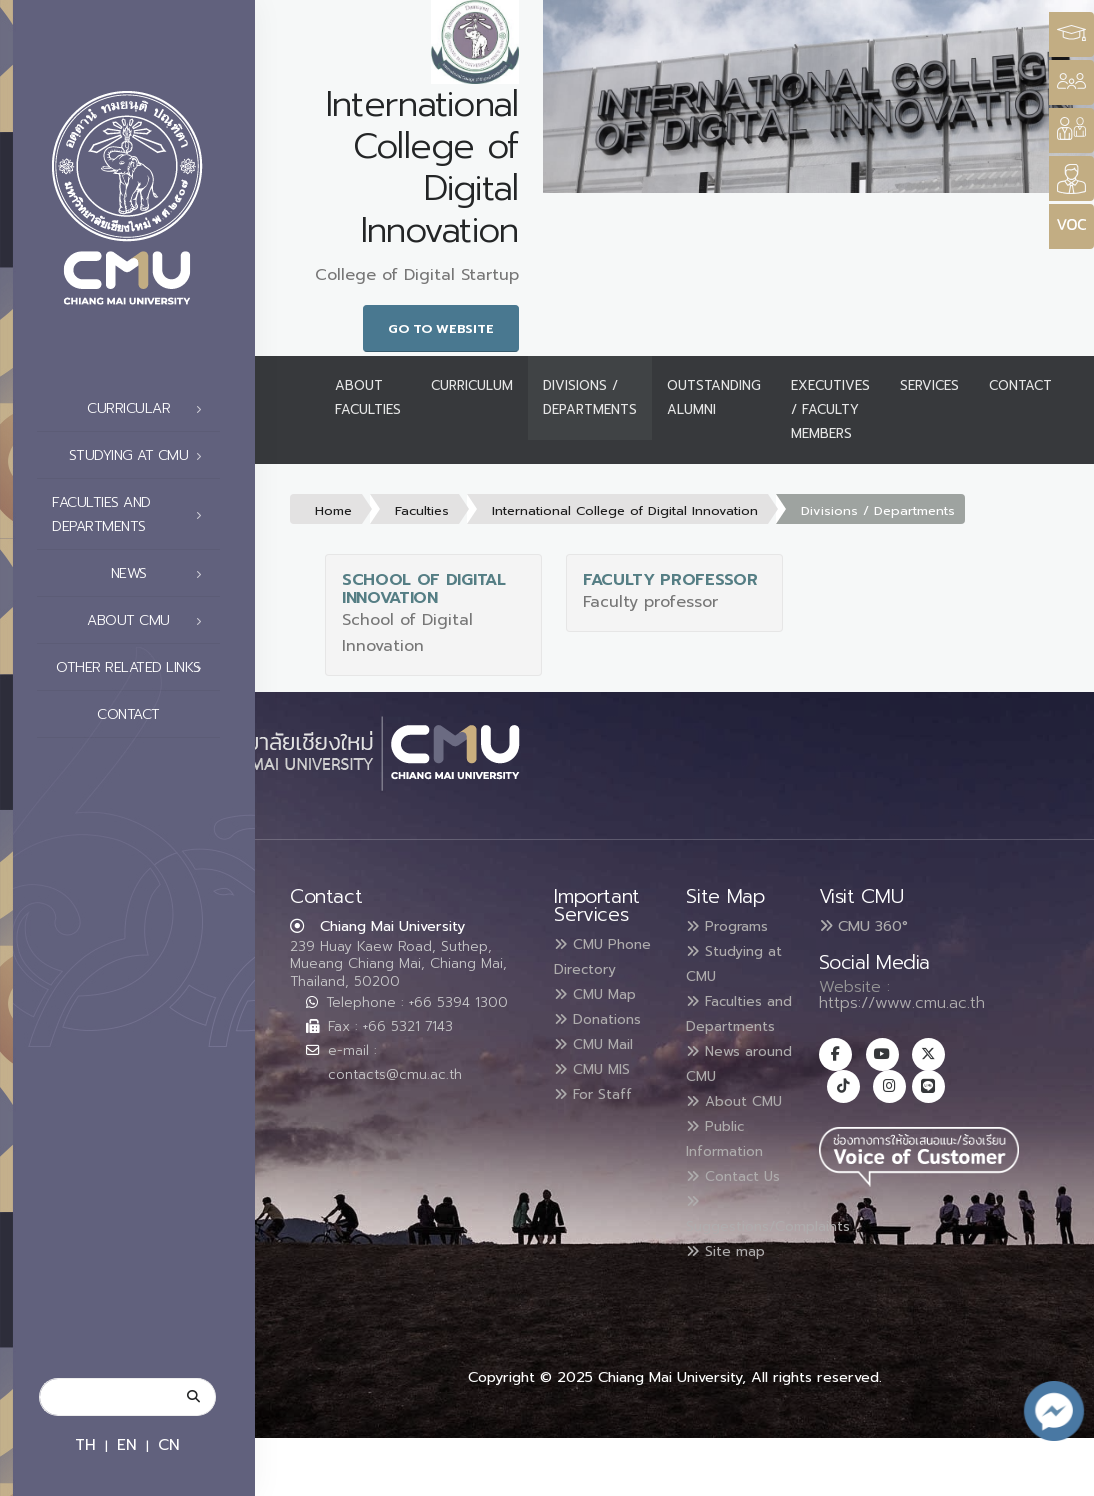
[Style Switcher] (1071, 82)
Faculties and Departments (132, 514)
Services (929, 385)
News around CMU (735, 1082)
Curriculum (472, 385)
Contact (155, 715)
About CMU (150, 621)
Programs (734, 926)
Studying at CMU (141, 456)
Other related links (134, 668)
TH (85, 1444)
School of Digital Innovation (424, 589)
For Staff (599, 1112)
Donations (605, 1040)
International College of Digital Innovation (625, 510)
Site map (732, 1310)
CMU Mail (601, 1064)
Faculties (422, 510)
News (162, 574)
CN (169, 1444)
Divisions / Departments (590, 397)
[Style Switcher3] (1071, 34)
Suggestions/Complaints (783, 1276)
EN (127, 1444)
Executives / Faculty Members (830, 409)
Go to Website (441, 328)
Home (333, 510)
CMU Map (602, 1016)
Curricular (150, 409)
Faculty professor (670, 580)
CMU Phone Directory (590, 968)
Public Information (731, 1178)
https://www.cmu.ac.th (902, 1003)
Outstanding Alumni (714, 397)
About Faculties (368, 397)
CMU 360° (863, 926)
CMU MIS (598, 1088)
